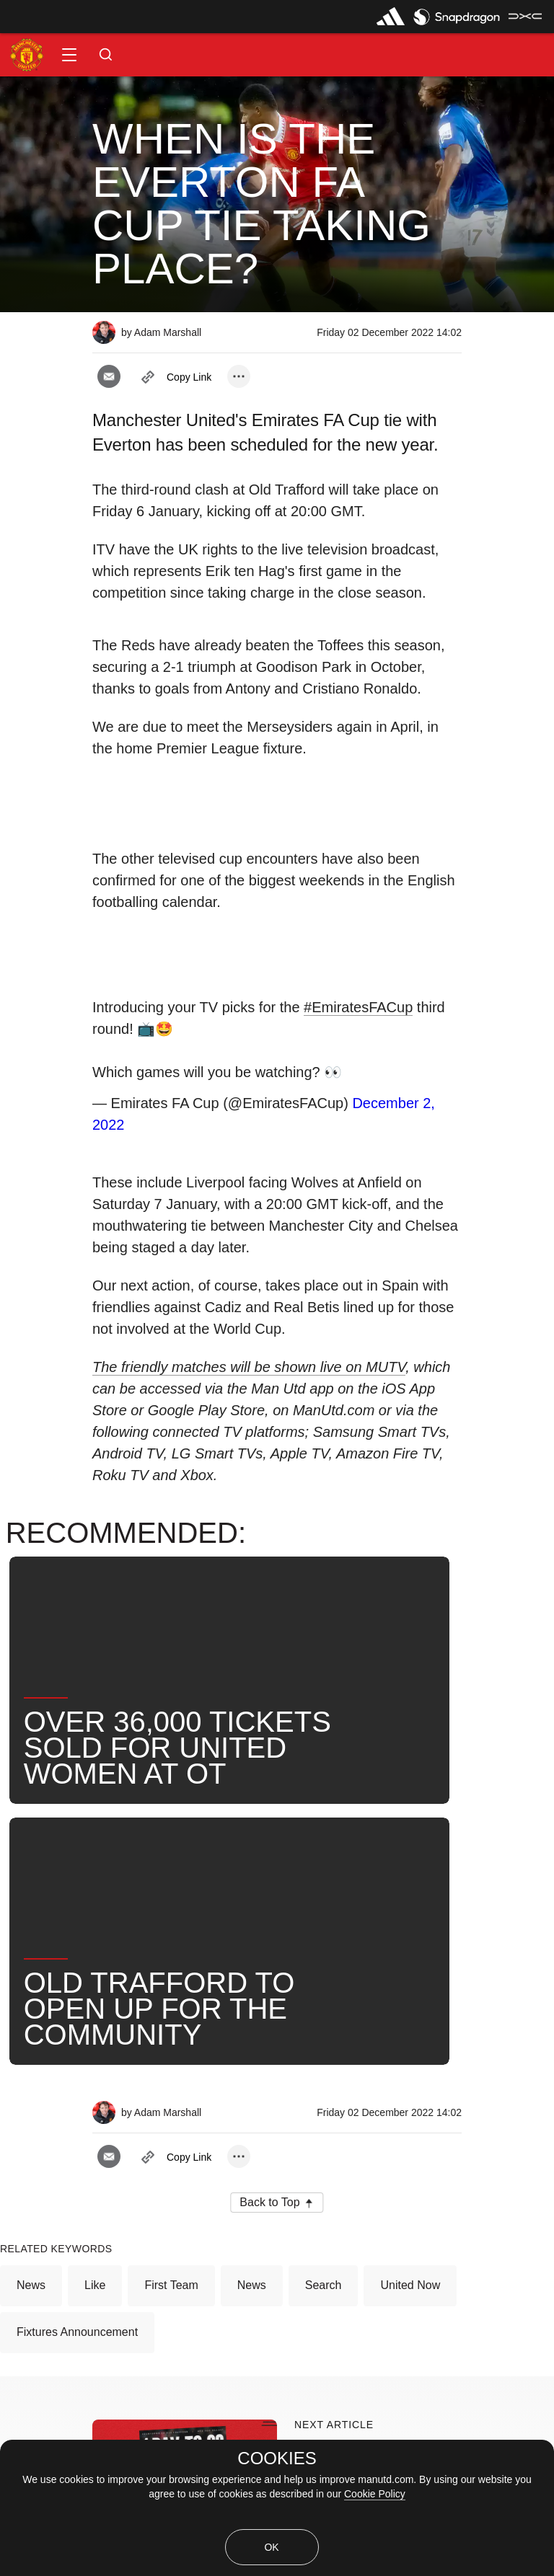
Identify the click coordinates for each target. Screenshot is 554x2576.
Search (323, 1924)
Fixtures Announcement (77, 1971)
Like (94, 1924)
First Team (171, 1924)
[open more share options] (238, 376)
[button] (69, 54)
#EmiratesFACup (358, 1007)
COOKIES (276, 2458)
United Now (410, 1924)
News (31, 1924)
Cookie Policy (374, 2494)
